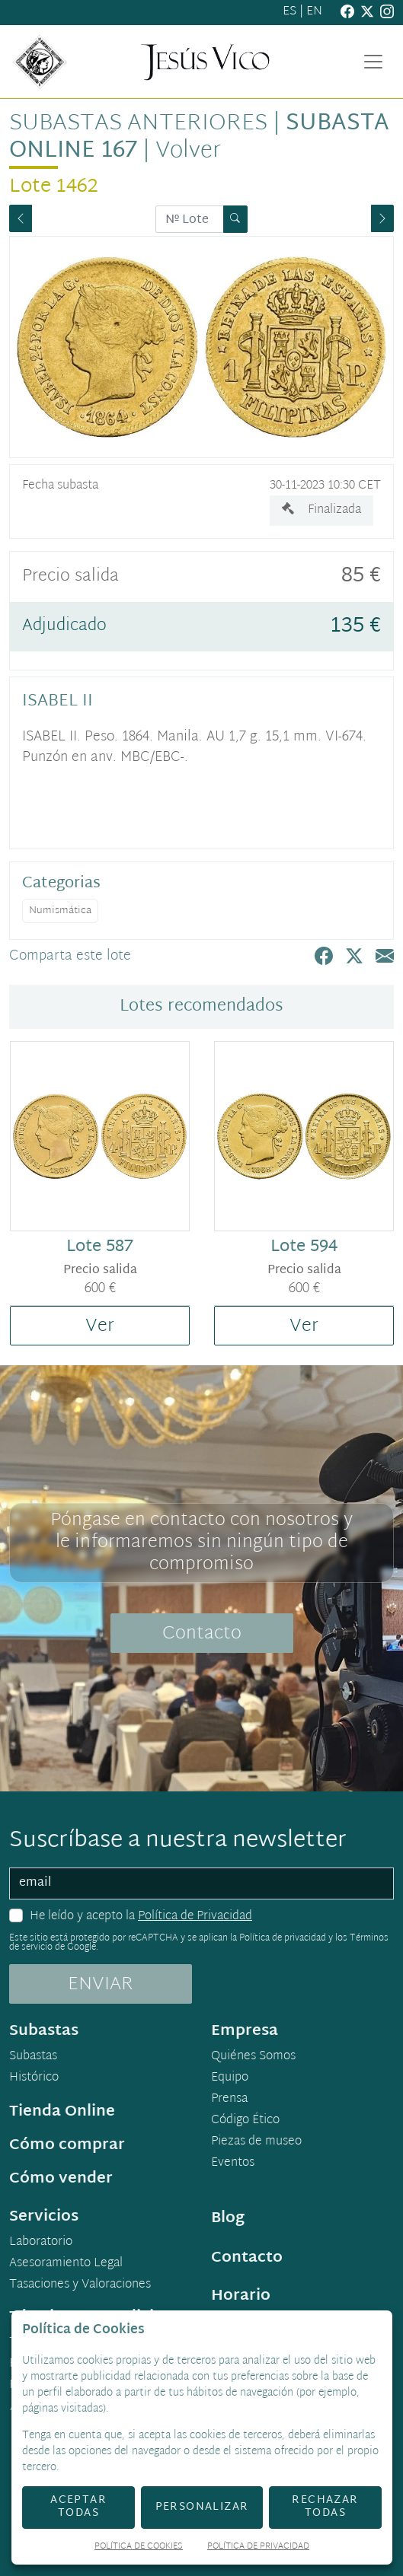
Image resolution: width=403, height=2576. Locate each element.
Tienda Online (62, 2111)
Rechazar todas (325, 2507)
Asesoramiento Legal (66, 2264)
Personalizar (202, 2507)
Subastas (33, 2057)
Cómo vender (61, 2178)
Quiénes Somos (253, 2057)
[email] (201, 1883)
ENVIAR (100, 1984)
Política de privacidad (282, 1938)
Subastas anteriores (138, 124)
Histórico (34, 2078)
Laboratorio (40, 2242)
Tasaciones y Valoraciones (80, 2285)
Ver (99, 1326)
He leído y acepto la (141, 1917)
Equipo (229, 2078)
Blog (228, 2218)
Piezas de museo (256, 2142)
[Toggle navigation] (373, 61)
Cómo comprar (67, 2145)
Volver (188, 151)
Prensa (229, 2099)
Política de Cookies (138, 2547)
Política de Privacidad (195, 1917)
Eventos (232, 2163)
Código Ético (245, 2121)
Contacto (201, 1634)
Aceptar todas (78, 2507)
